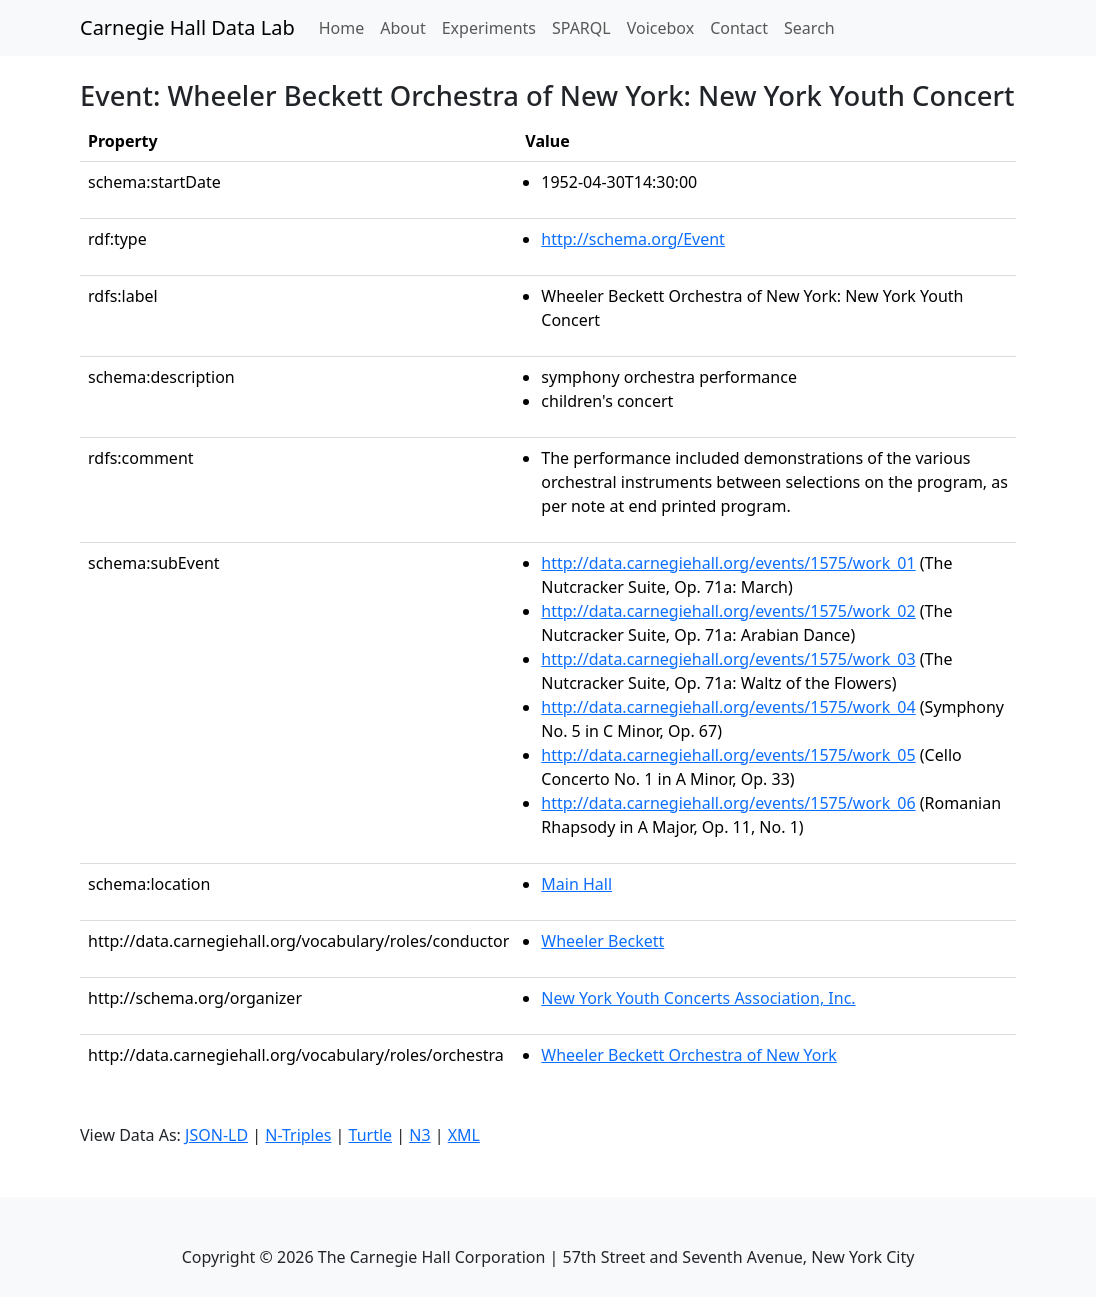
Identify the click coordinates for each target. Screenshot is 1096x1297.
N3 (419, 1135)
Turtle (371, 1135)
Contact (739, 28)
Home (346, 27)
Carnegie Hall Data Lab (187, 27)
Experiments (489, 28)
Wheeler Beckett (602, 941)
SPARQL (581, 28)
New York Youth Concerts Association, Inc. (698, 998)
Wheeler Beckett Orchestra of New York (688, 1055)
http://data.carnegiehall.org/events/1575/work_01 (728, 563)
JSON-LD (216, 1135)
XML (464, 1135)
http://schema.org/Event (633, 239)
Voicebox (660, 28)
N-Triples (298, 1135)
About (402, 28)
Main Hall (576, 884)
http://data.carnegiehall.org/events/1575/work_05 (728, 755)
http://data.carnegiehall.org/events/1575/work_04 (728, 707)
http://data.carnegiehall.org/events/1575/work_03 (728, 659)
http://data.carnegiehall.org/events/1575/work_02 (728, 611)
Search (809, 28)
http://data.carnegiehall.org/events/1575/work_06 (728, 803)
